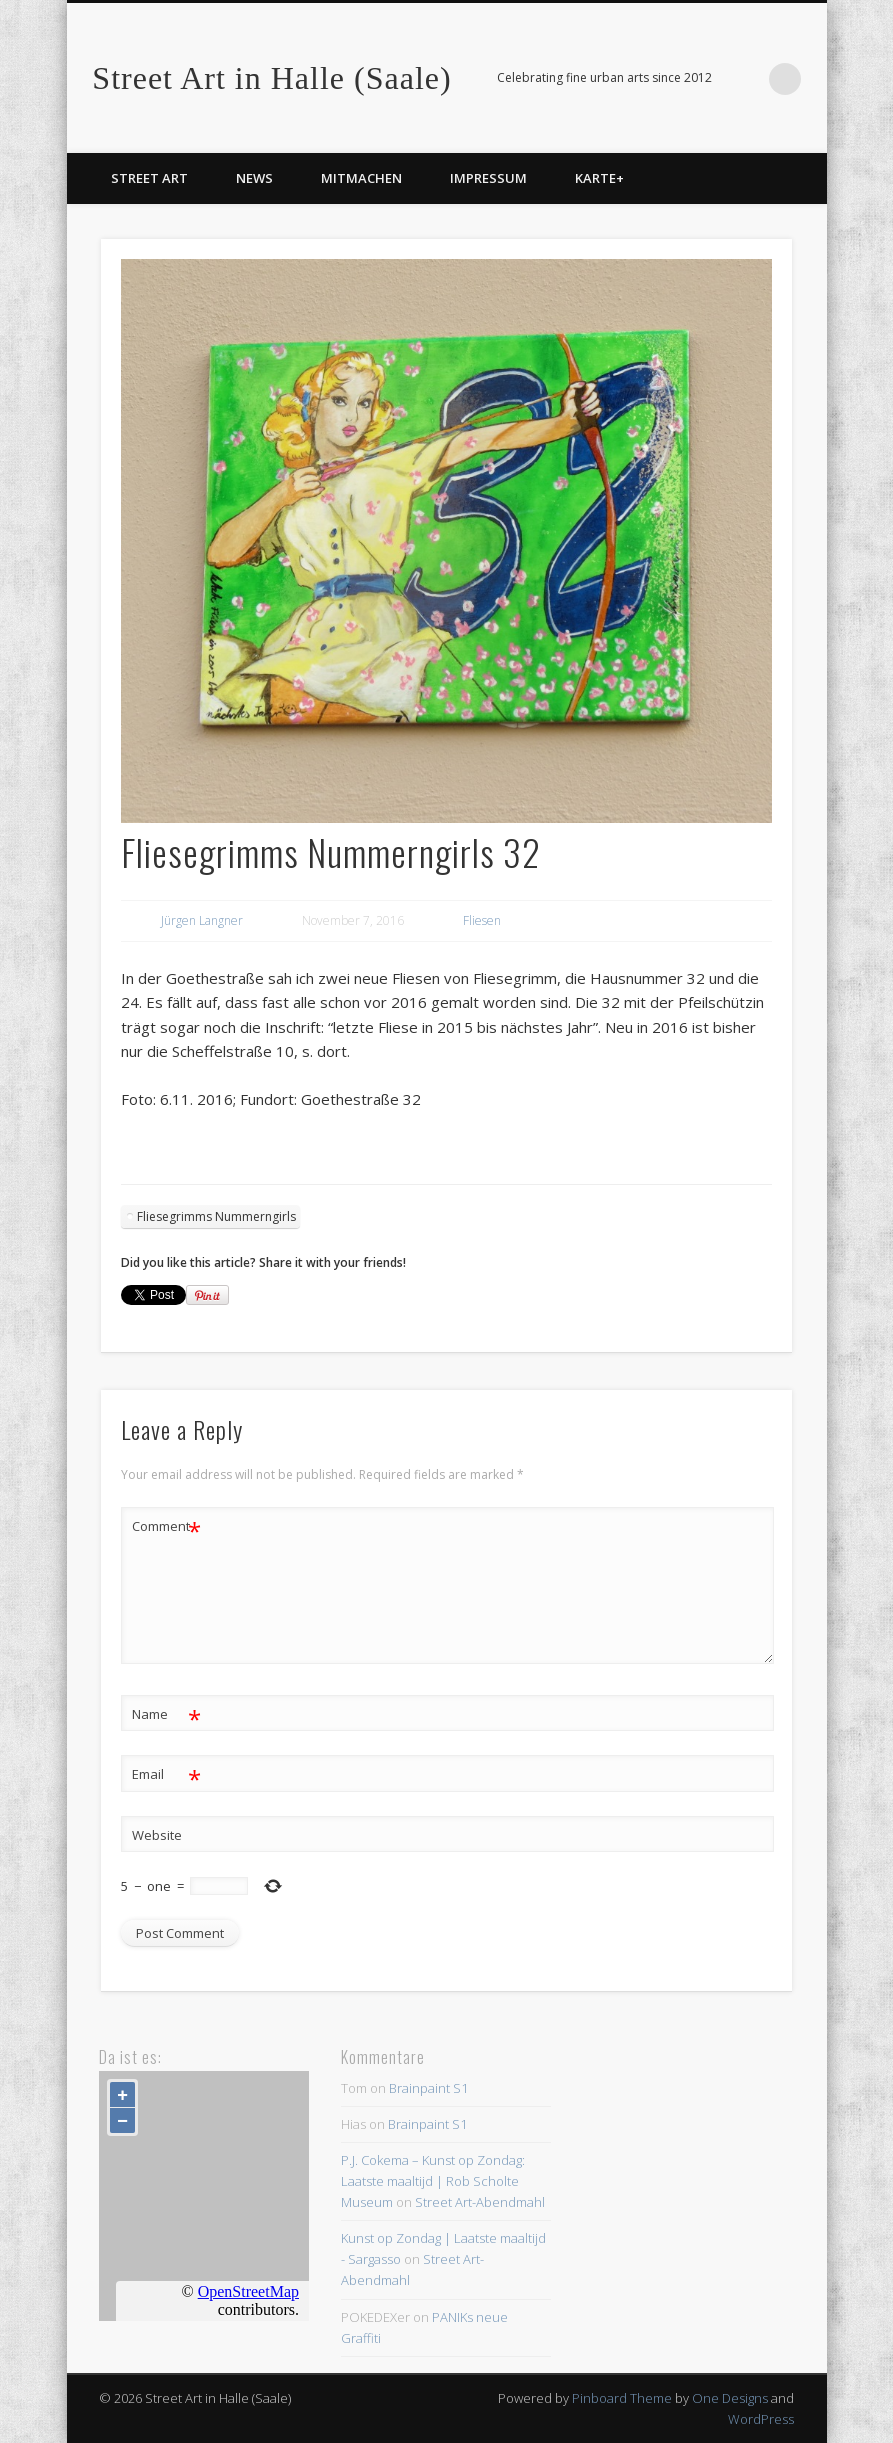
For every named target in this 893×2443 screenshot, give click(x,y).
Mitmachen (361, 178)
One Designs (730, 2398)
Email (166, 1774)
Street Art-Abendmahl (480, 2202)
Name (166, 1714)
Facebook (744, 79)
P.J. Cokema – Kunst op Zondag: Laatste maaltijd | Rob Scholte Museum (433, 2181)
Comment (166, 1526)
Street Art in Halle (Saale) (271, 78)
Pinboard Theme (622, 2398)
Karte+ (599, 178)
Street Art (149, 178)
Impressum (488, 178)
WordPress (761, 2419)
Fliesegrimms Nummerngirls (216, 1216)
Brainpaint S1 (428, 2088)
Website (157, 1835)
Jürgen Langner (202, 920)
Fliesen (482, 920)
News (254, 178)
